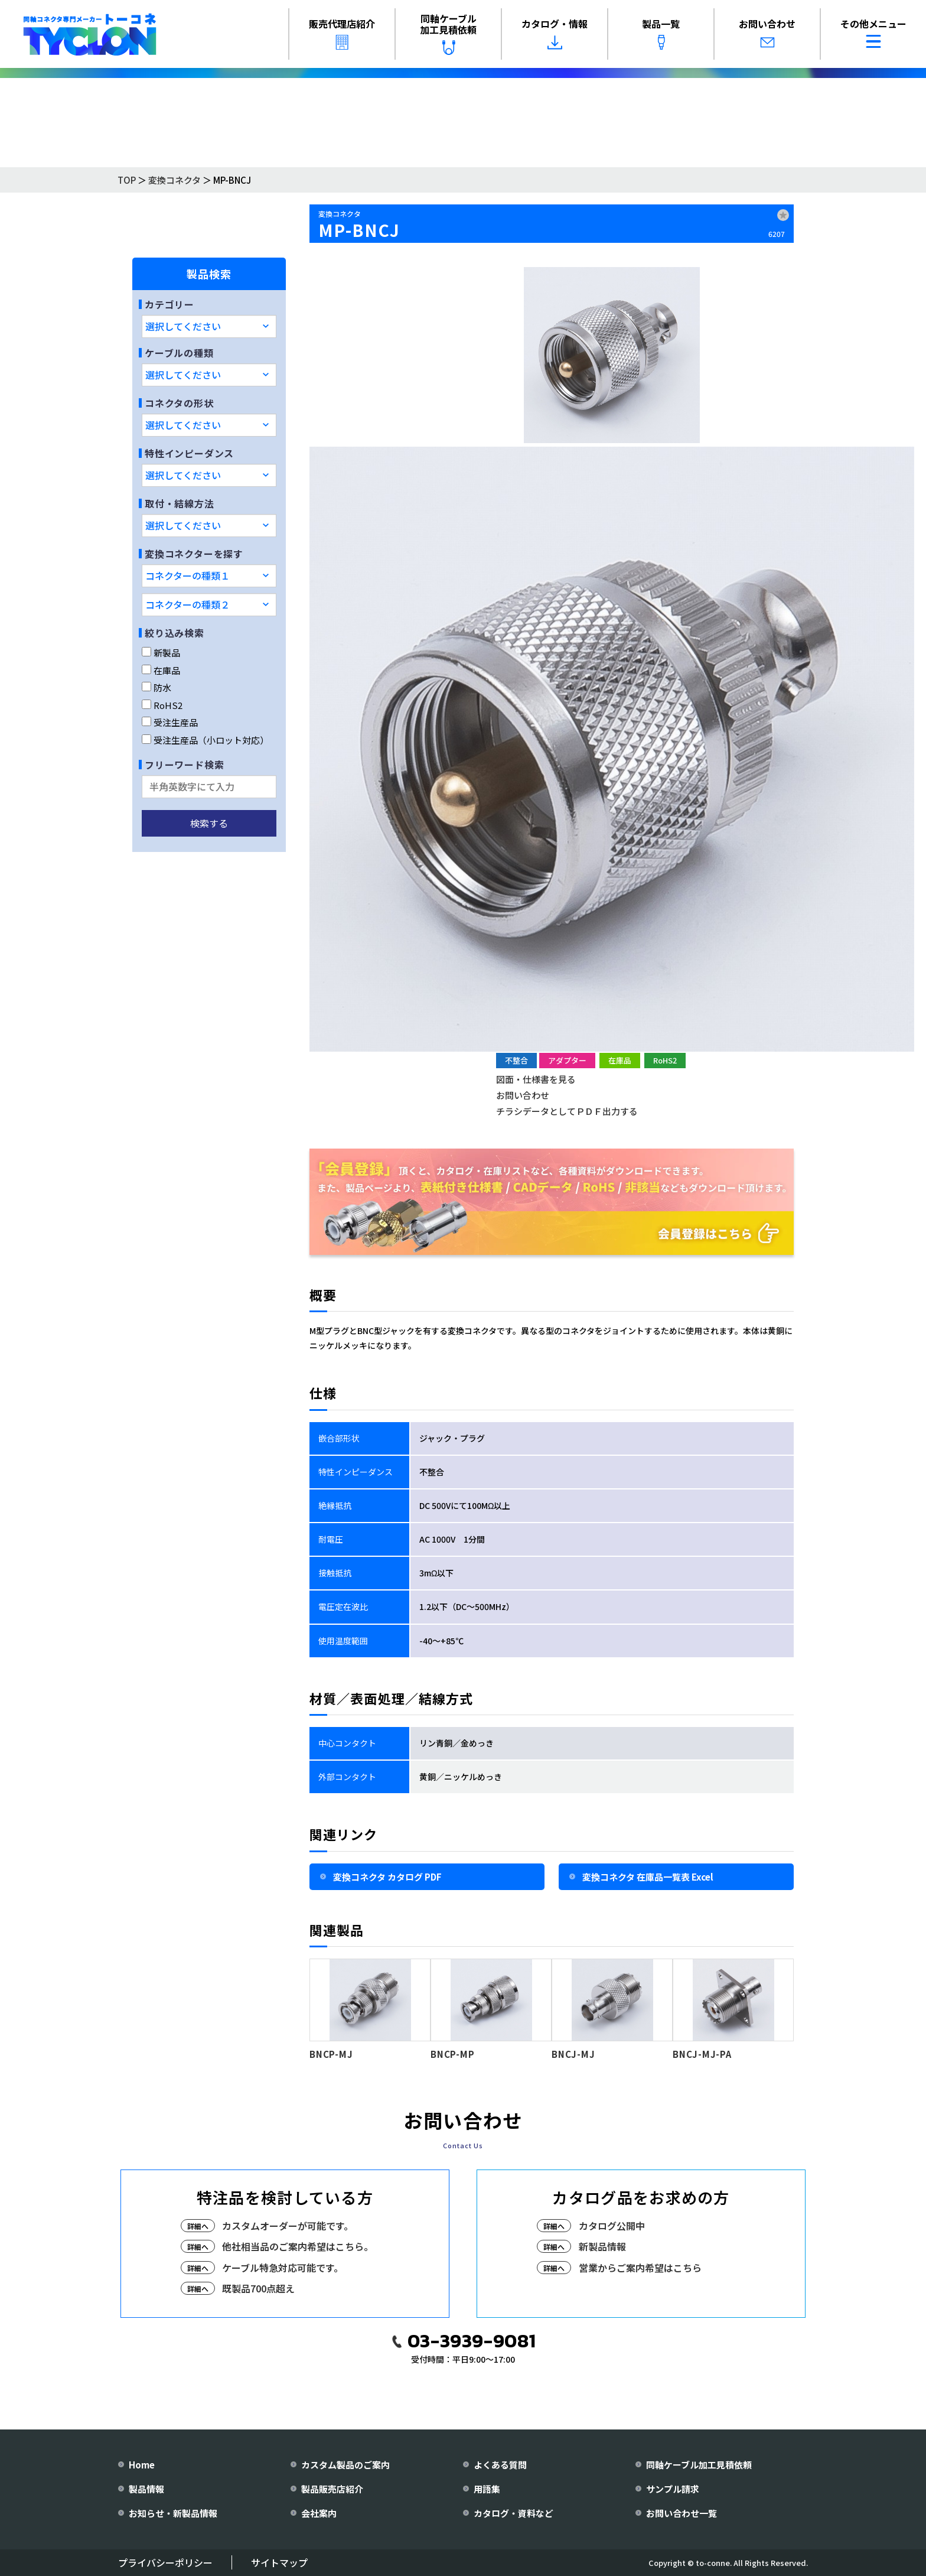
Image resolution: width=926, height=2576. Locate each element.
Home (142, 2464)
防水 (156, 687)
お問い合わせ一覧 (681, 2513)
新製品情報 (602, 2246)
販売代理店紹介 (342, 33)
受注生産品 (170, 722)
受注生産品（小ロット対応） (205, 740)
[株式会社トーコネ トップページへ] (90, 34)
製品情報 (146, 2489)
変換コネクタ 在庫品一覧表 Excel (647, 1877)
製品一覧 (661, 33)
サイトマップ (279, 2562)
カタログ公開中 (612, 2226)
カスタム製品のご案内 (345, 2464)
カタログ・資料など (513, 2513)
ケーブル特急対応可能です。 (282, 2267)
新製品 (161, 652)
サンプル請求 (672, 2489)
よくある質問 (500, 2464)
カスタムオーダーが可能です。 (287, 2226)
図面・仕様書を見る (536, 1079)
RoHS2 (162, 705)
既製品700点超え (258, 2288)
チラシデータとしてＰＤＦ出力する (567, 1111)
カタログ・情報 (554, 33)
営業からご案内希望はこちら (640, 2267)
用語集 (487, 2489)
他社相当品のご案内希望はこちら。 (297, 2246)
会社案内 (319, 2513)
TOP (127, 180)
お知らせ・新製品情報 (173, 2513)
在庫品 (161, 670)
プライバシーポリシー (165, 2562)
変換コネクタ (174, 180)
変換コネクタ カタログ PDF (387, 1877)
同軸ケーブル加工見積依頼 (448, 33)
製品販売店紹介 (332, 2489)
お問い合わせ (767, 33)
